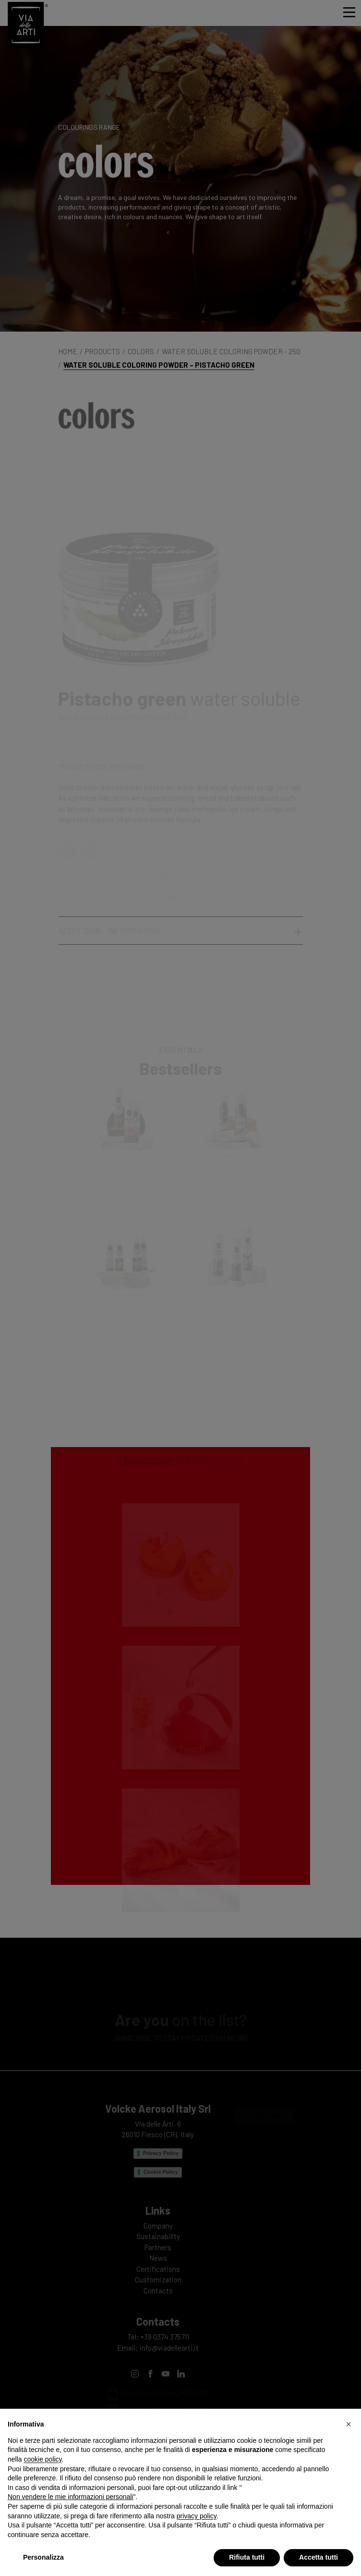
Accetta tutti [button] (318, 2557)
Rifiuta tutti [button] (247, 2557)
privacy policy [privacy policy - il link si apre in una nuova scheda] (197, 2516)
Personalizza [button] (43, 2557)
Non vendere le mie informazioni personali (70, 2497)
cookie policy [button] (42, 2459)
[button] (348, 2424)
